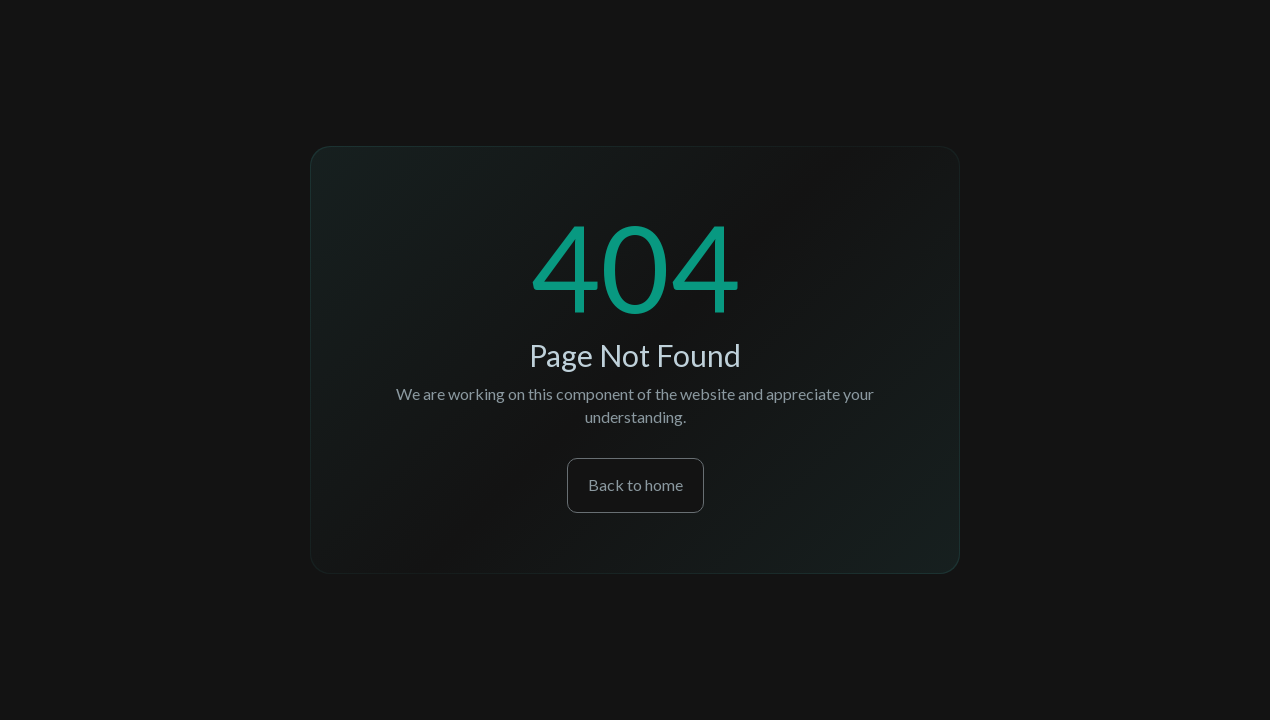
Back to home (635, 484)
